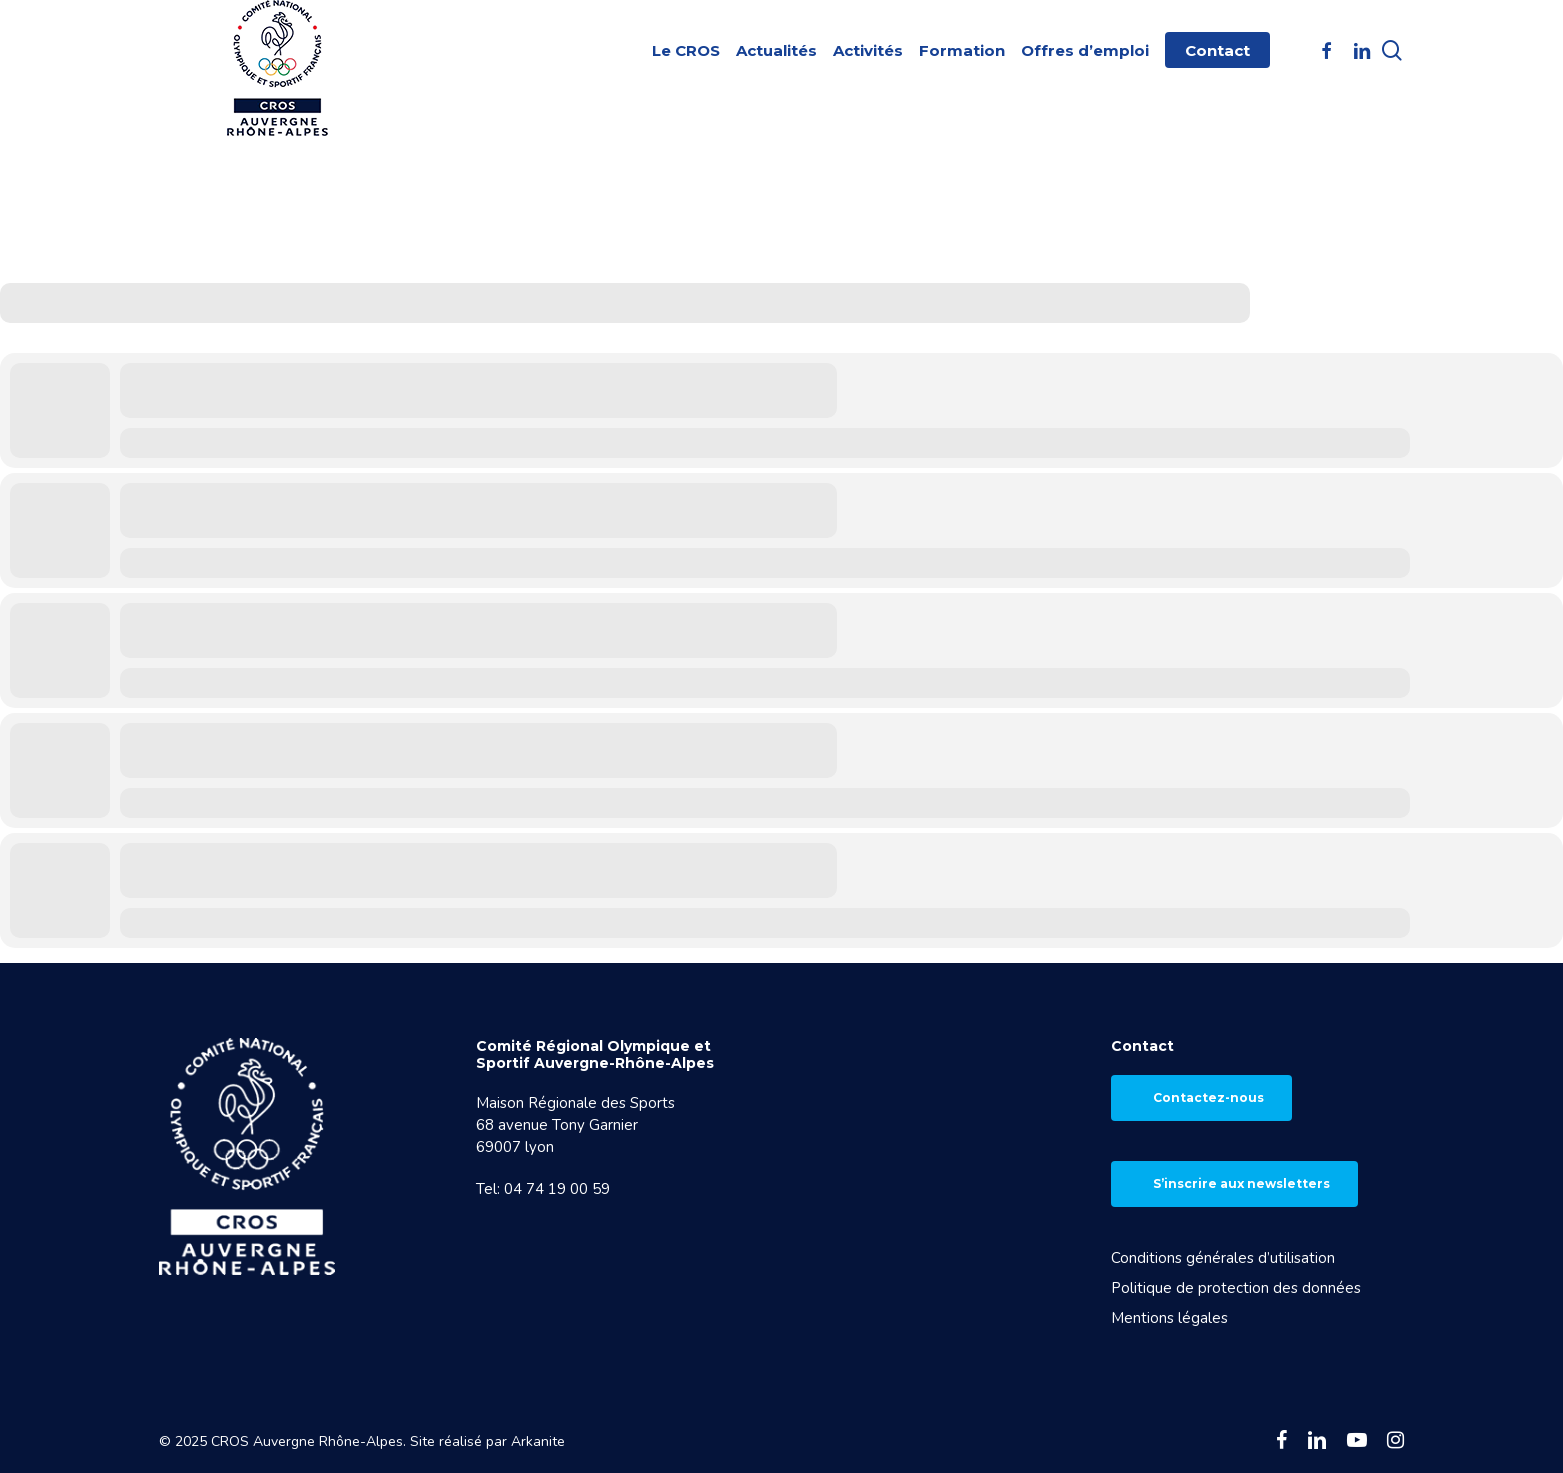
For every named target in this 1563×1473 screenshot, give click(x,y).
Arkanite (538, 1441)
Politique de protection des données (1236, 1288)
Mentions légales (1169, 1318)
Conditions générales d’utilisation (1223, 1258)
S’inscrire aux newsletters (1241, 1183)
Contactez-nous (1208, 1097)
